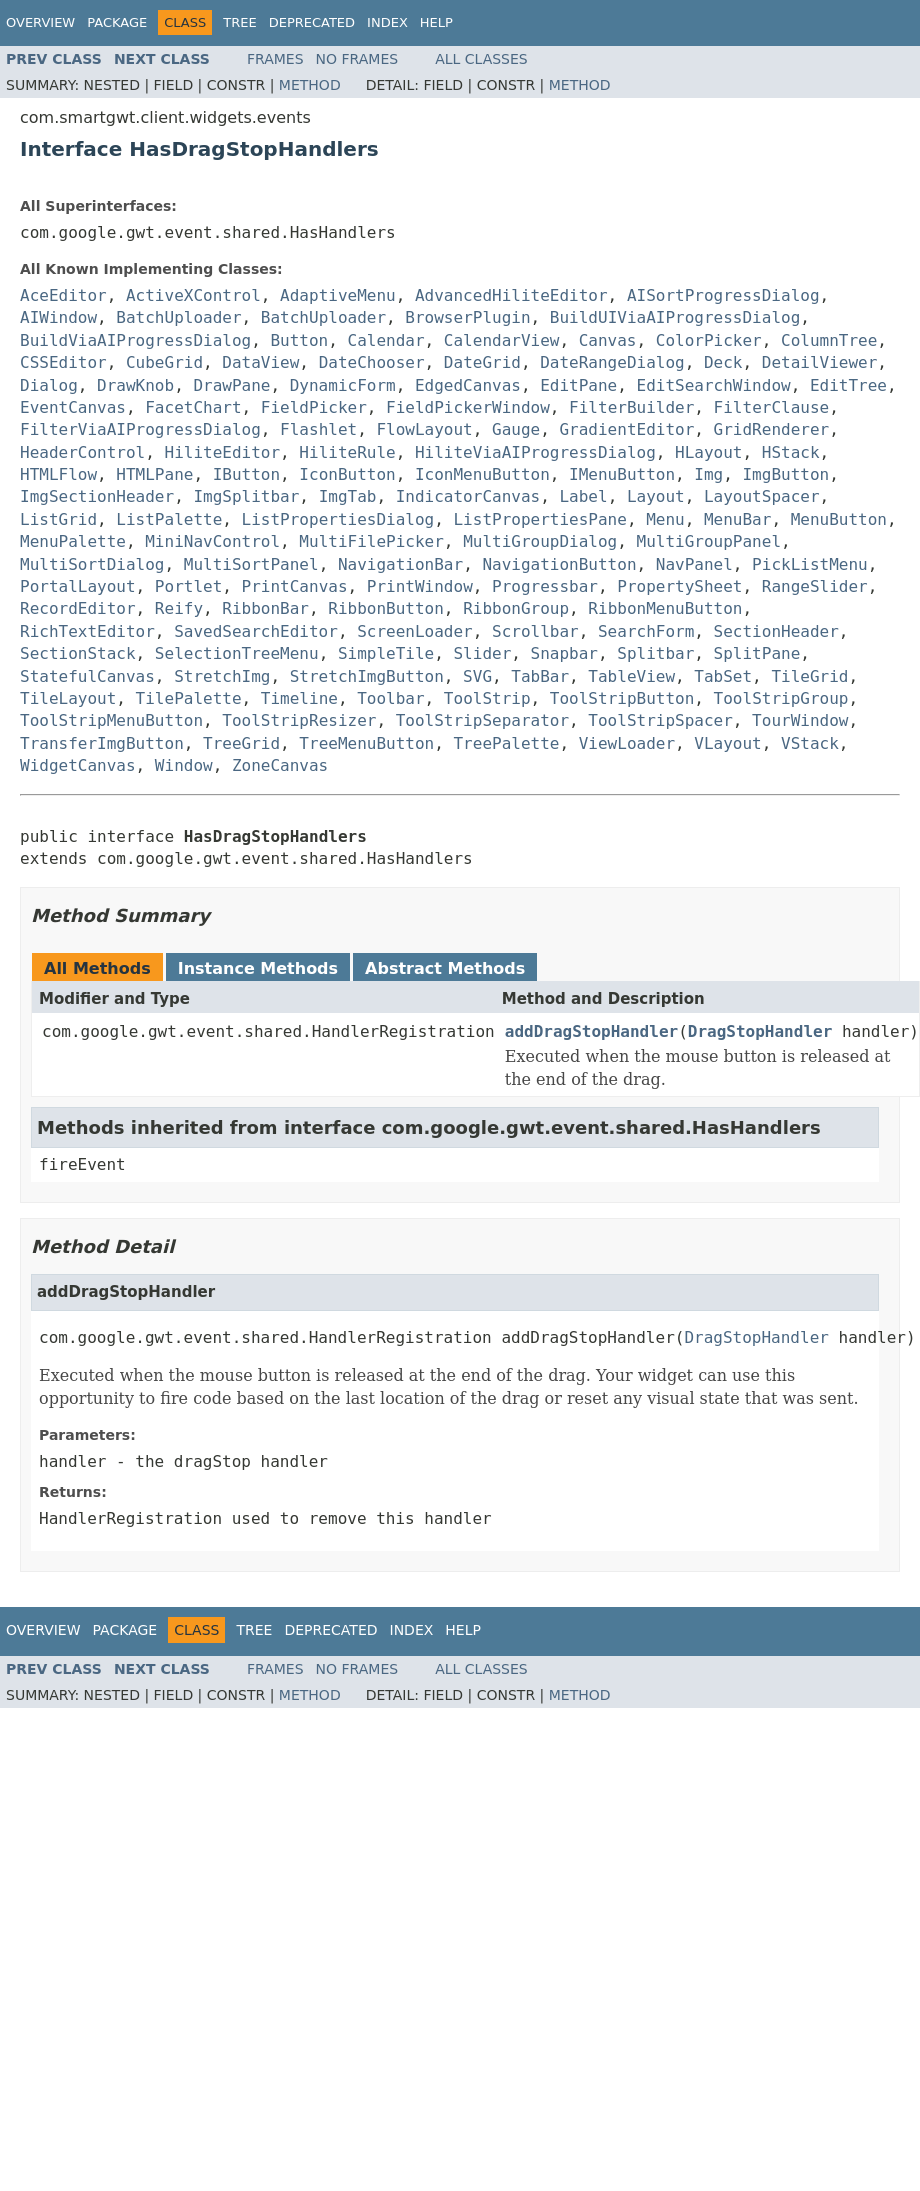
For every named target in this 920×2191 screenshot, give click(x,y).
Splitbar (655, 653)
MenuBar (737, 519)
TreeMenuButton (366, 743)
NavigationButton (559, 564)
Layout (656, 496)
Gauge (516, 429)
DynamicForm (343, 385)
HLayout (708, 452)
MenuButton (839, 519)
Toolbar (390, 698)
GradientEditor (626, 429)
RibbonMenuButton (665, 608)
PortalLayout (78, 586)
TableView (631, 676)
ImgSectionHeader (97, 496)
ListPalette (169, 519)
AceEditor (63, 295)
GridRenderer (772, 429)
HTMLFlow (58, 474)
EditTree (848, 385)
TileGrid (809, 676)
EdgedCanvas (468, 385)
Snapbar (564, 653)
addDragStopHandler (591, 1031)
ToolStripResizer (299, 720)
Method (310, 85)
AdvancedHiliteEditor (511, 295)
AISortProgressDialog (723, 295)
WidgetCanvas (78, 765)
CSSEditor (63, 362)
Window (184, 765)
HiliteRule (347, 452)
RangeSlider (815, 586)
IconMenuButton (482, 474)
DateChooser (372, 362)
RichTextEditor (87, 631)
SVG (477, 676)
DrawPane (231, 385)
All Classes (481, 59)
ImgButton (785, 474)
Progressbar (545, 586)
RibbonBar (265, 608)
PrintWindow (420, 586)
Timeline (299, 698)
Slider (482, 653)
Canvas (608, 340)
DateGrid (482, 362)
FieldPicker (314, 407)
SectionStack (78, 653)
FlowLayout (424, 429)
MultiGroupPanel (709, 541)
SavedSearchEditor (256, 631)
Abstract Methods (445, 968)
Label (583, 496)
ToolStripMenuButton (111, 720)
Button (299, 340)
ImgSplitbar (246, 496)
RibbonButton (386, 608)
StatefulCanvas (87, 676)
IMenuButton (622, 474)
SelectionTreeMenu (237, 653)
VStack (810, 743)
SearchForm (646, 631)
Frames (275, 59)
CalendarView (502, 340)
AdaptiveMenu (338, 295)
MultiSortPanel (251, 564)
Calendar (386, 340)
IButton (246, 474)
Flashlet (318, 429)
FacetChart (193, 407)
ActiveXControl (193, 295)
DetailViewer (820, 362)
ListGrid (58, 519)
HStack (791, 452)
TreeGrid (241, 743)
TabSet (723, 676)
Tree (239, 22)
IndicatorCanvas (468, 496)
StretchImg (222, 676)
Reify (179, 608)
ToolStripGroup (781, 698)
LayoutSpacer (762, 496)
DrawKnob (135, 385)
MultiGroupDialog (540, 541)
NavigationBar (400, 564)
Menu (665, 519)
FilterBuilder (631, 407)
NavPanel (694, 564)
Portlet (188, 586)
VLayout (727, 743)
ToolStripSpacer (660, 720)
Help (436, 22)
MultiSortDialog (92, 564)
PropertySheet (679, 586)
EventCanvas (73, 407)
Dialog (49, 385)
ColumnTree (829, 340)
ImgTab (348, 496)
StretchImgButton (367, 676)
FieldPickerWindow (468, 407)
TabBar (540, 676)
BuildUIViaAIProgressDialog (675, 317)
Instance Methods (258, 968)
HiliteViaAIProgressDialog (535, 452)
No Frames (357, 59)
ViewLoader (627, 743)
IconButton (347, 474)
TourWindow (800, 720)
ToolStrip (487, 698)
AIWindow (58, 317)
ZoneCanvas (280, 765)
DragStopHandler (760, 1031)
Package (117, 22)
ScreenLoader (415, 631)
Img (708, 474)
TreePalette (506, 743)
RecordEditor (78, 608)
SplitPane (757, 653)
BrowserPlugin (467, 317)
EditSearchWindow (714, 385)
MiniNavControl (212, 541)
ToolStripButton (622, 698)
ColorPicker (709, 340)
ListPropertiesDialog (338, 519)
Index (387, 22)
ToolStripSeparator (482, 720)
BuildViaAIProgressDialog (135, 340)
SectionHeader (776, 631)
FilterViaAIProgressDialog (140, 429)
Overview (40, 22)
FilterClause (772, 407)
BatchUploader (178, 317)
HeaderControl (82, 452)
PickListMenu (810, 564)
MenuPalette (73, 541)
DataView (260, 362)
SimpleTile (386, 653)
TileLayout (68, 698)
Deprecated (312, 22)
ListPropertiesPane (539, 519)
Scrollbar (535, 631)
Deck (723, 362)
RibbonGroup (516, 608)
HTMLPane (154, 474)
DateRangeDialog (612, 362)
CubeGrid (164, 362)
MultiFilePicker (371, 541)
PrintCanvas (295, 586)
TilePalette (189, 698)
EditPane (578, 385)
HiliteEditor (223, 452)
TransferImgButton (102, 743)
